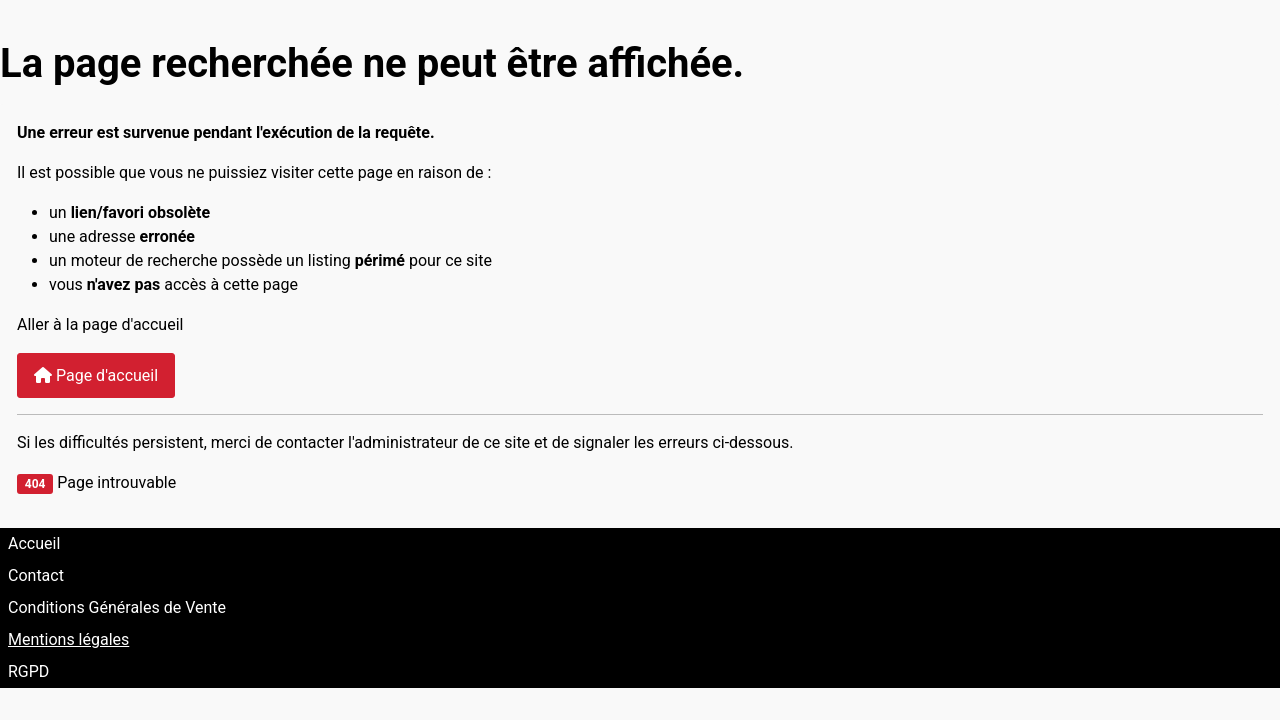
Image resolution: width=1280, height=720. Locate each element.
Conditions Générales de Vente (117, 607)
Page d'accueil (96, 375)
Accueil (34, 543)
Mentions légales (68, 639)
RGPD (28, 671)
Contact (36, 575)
